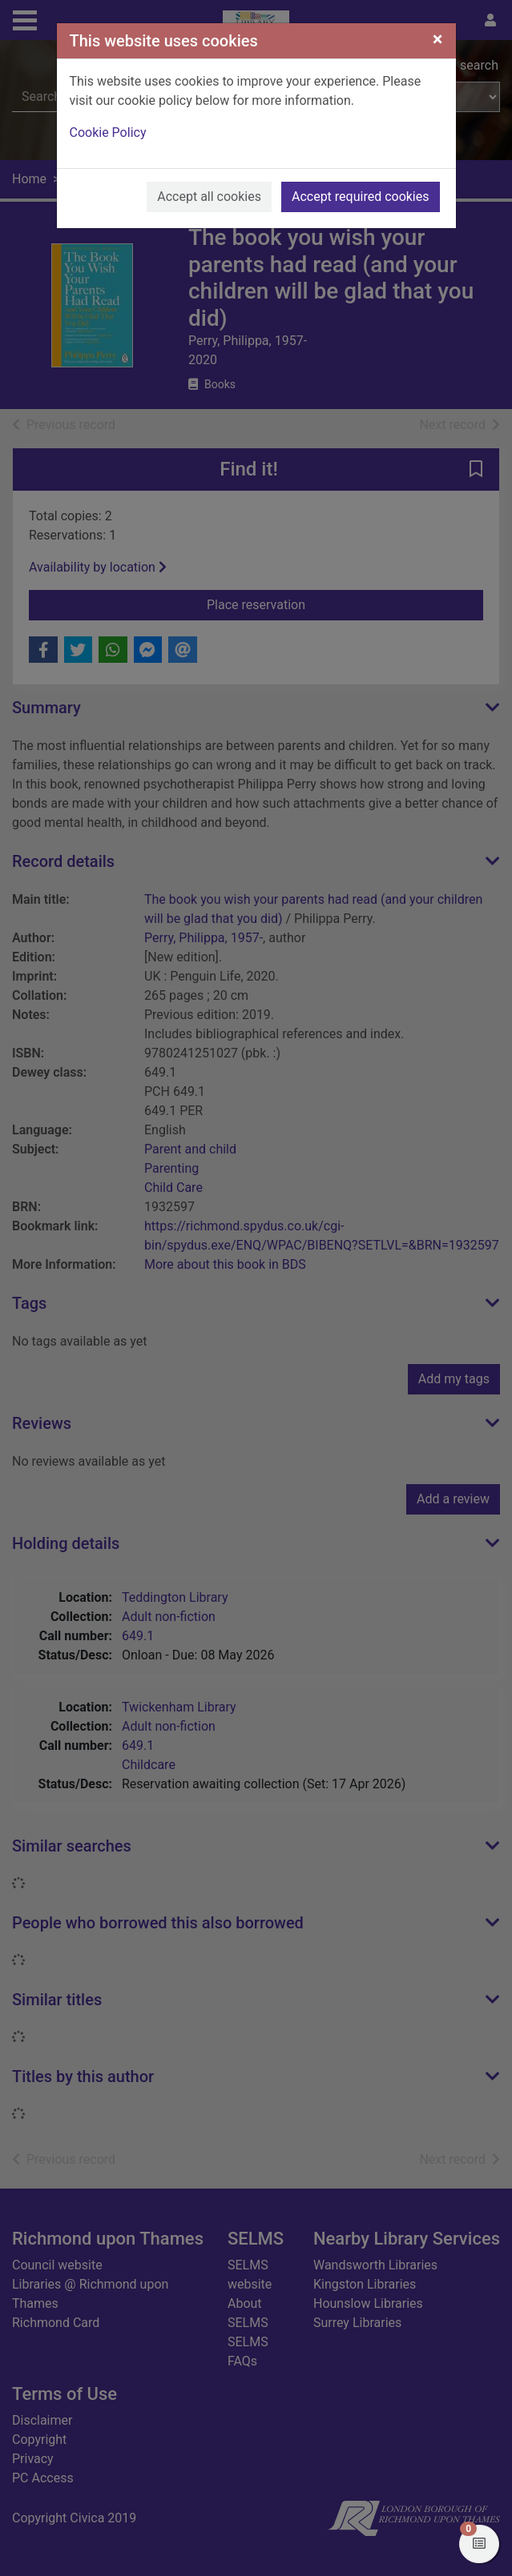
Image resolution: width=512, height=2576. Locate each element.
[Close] (438, 39)
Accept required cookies (360, 196)
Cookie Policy (108, 132)
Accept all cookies (209, 196)
